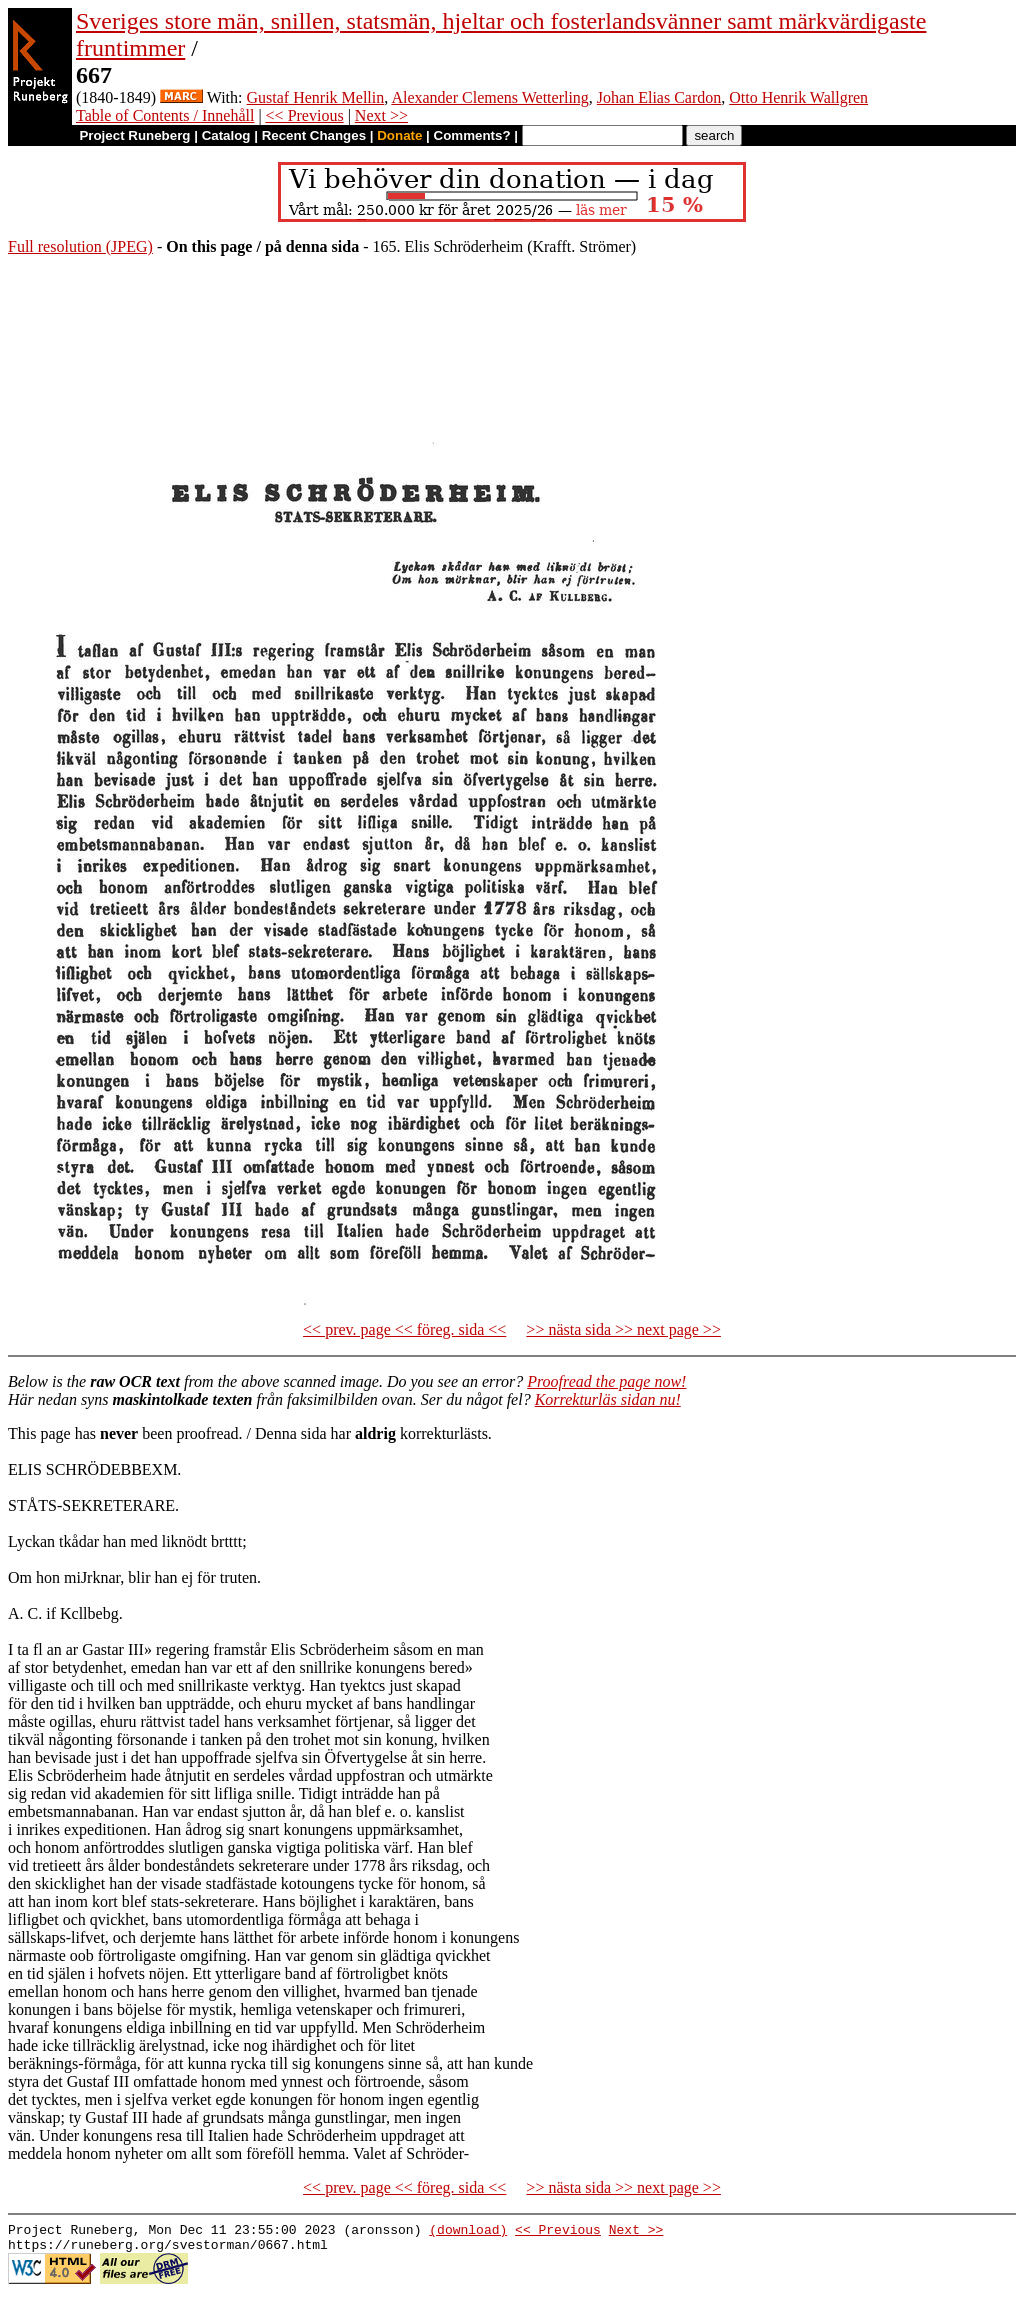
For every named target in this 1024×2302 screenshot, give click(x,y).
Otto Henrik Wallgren (798, 97)
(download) (468, 2232)
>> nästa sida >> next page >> (623, 1329)
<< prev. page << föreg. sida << (404, 1329)
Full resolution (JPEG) (80, 246)
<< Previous (305, 115)
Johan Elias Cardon (659, 97)
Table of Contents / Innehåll (165, 115)
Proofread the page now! (606, 1381)
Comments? (472, 135)
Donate (399, 135)
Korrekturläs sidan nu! (608, 1399)
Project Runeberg (134, 135)
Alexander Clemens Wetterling (489, 97)
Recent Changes (314, 135)
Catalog (226, 135)
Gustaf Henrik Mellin (316, 97)
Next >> (381, 115)
